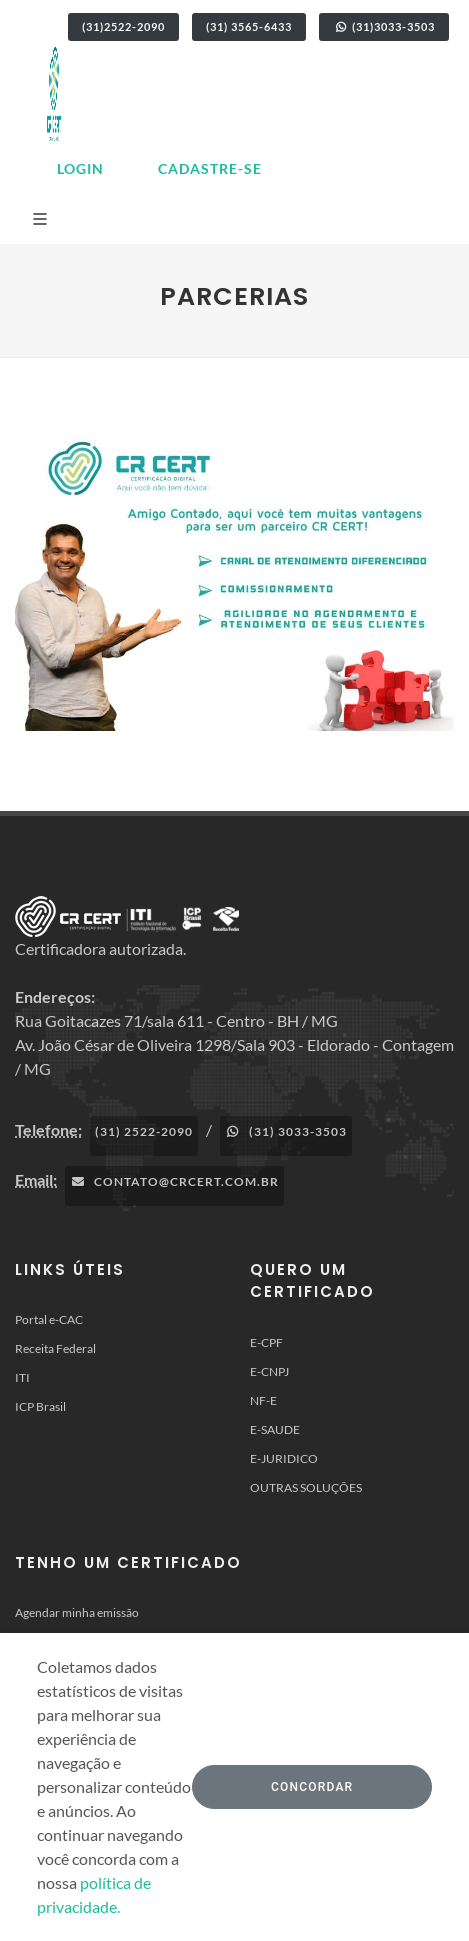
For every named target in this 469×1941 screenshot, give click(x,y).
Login (80, 168)
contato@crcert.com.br (174, 1181)
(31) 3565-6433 (249, 26)
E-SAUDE (275, 1429)
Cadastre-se (210, 168)
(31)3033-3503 (384, 26)
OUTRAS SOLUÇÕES (306, 1487)
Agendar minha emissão (77, 1612)
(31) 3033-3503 (286, 1131)
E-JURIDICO (284, 1458)
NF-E (263, 1400)
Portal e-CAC (49, 1319)
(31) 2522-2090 (144, 1131)
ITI (22, 1377)
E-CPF (266, 1342)
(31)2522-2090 (123, 26)
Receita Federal (55, 1348)
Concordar (312, 1787)
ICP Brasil (40, 1406)
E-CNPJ (269, 1371)
